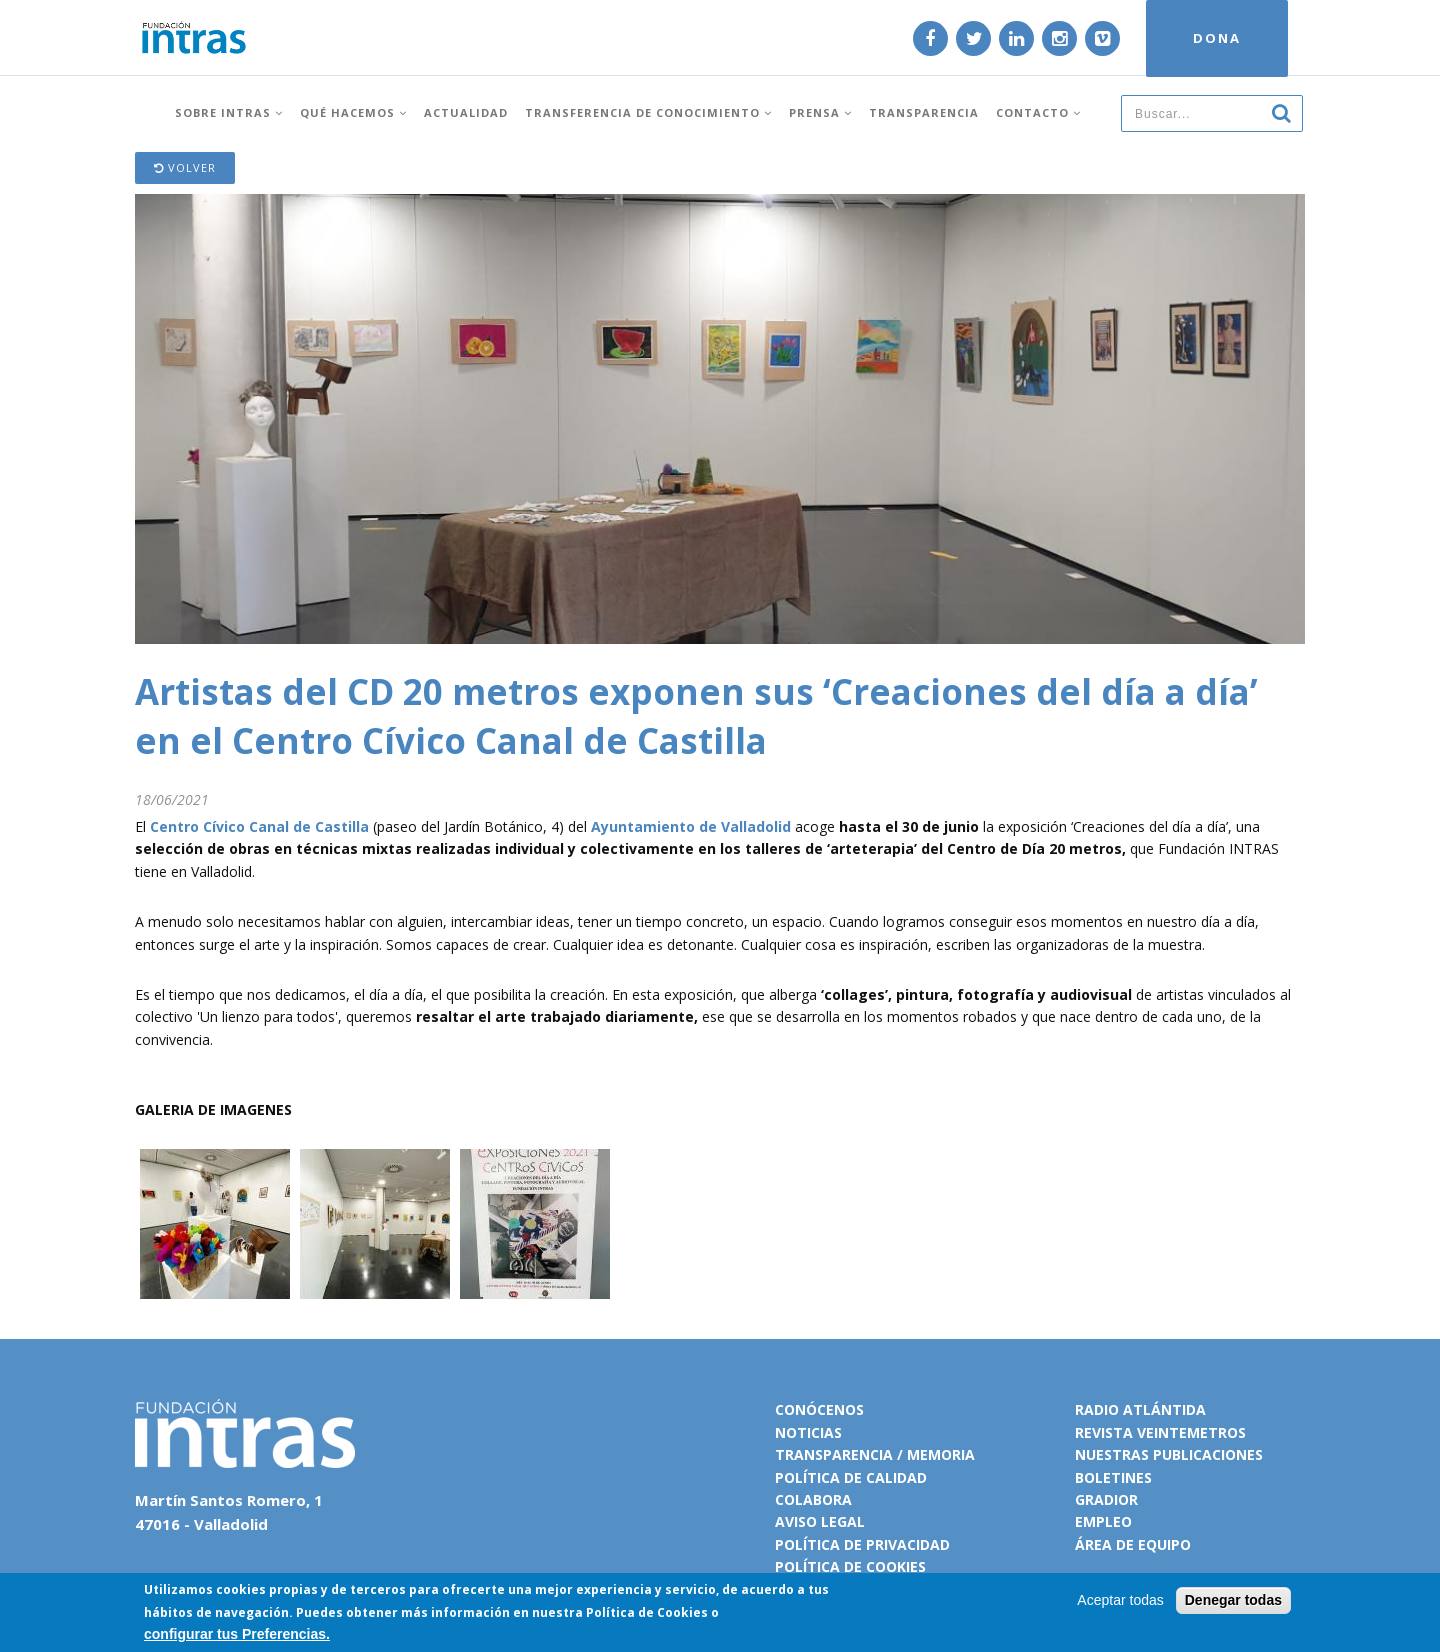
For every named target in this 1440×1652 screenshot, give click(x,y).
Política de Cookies (647, 1612)
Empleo (1103, 1521)
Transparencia (924, 112)
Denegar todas (1233, 1600)
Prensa (820, 112)
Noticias (808, 1432)
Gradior (1106, 1499)
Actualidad (466, 112)
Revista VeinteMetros (1160, 1432)
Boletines (1113, 1477)
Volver (185, 167)
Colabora (813, 1499)
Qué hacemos (353, 112)
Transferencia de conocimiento (648, 112)
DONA (1217, 38)
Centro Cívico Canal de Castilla (259, 826)
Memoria (941, 1454)
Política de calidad (851, 1477)
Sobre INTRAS (229, 112)
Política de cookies (850, 1566)
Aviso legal (820, 1521)
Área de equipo (1133, 1544)
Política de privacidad (862, 1544)
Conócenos (819, 1409)
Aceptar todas (1120, 1600)
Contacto (1038, 112)
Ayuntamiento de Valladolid (691, 826)
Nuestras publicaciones (1169, 1454)
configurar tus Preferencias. (237, 1634)
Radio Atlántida (1140, 1409)
